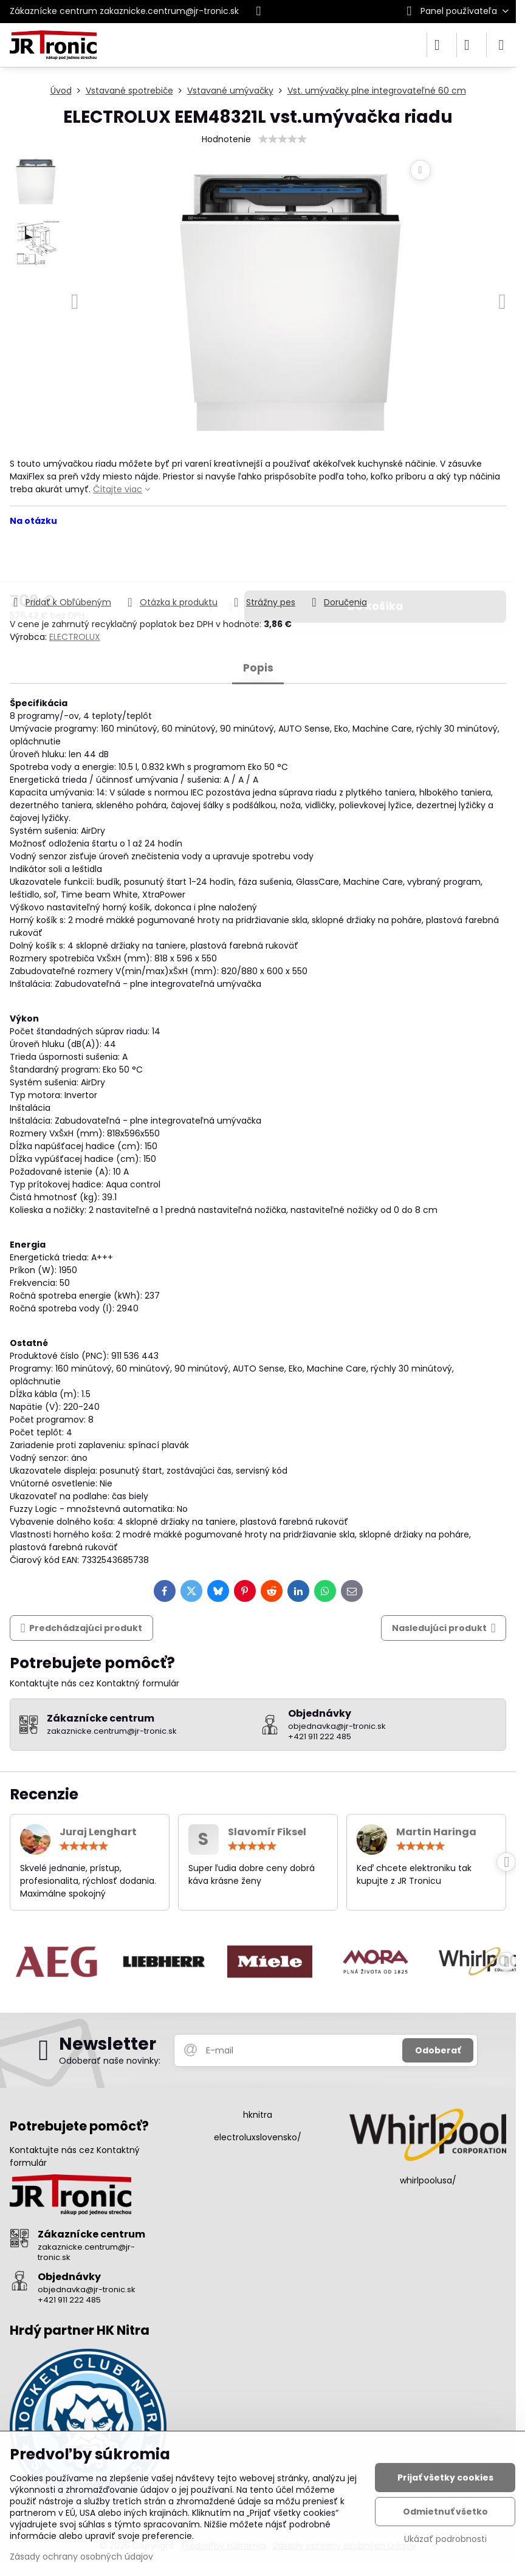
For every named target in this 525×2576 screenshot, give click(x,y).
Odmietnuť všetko (445, 2512)
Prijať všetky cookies (445, 2477)
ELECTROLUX (74, 637)
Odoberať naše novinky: (109, 2061)
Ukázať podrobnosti (445, 2539)
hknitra (257, 2115)
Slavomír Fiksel (267, 1832)
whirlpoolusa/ (428, 2180)
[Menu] (501, 45)
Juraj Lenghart (98, 1832)
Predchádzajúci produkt (82, 1628)
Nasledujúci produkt (444, 1628)
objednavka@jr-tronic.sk (87, 2289)
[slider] (282, 139)
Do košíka (375, 561)
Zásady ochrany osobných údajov (81, 2556)
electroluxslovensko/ (257, 2137)
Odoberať (438, 2050)
